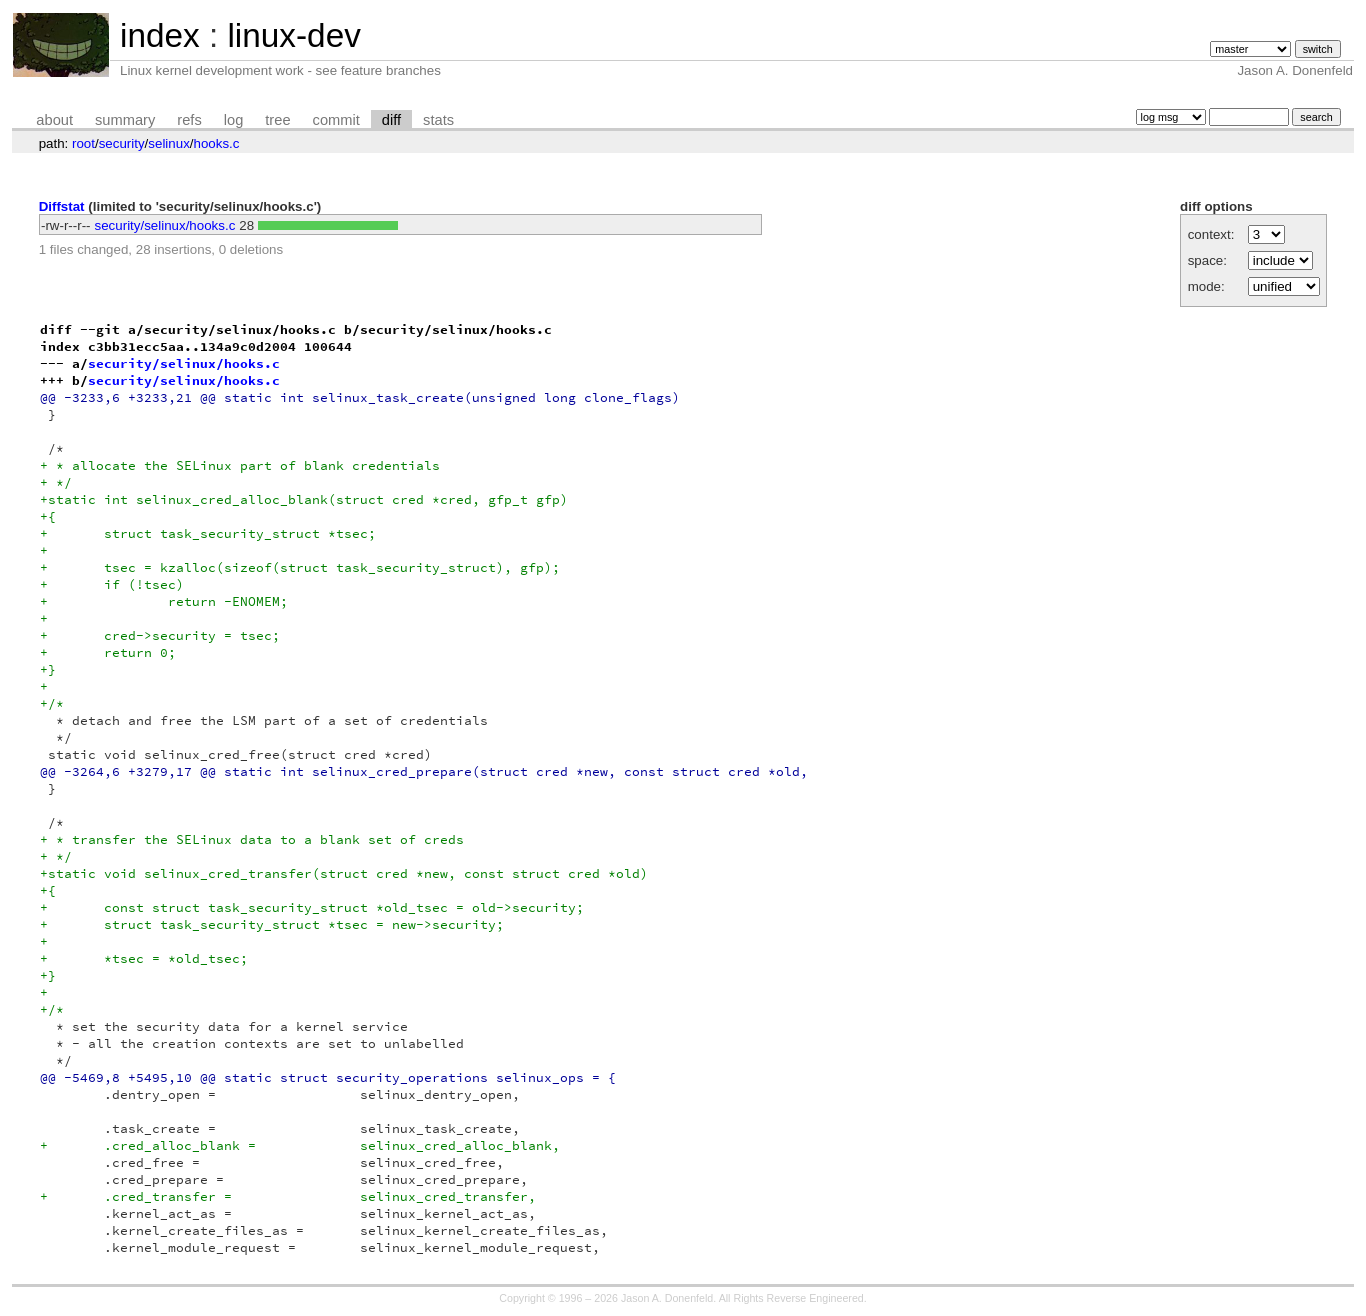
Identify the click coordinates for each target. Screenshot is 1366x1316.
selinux (169, 143)
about (54, 120)
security (122, 143)
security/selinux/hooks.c (165, 225)
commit (336, 120)
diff (391, 120)
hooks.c (217, 143)
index (160, 35)
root (83, 143)
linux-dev (293, 35)
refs (189, 120)
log (234, 120)
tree (277, 120)
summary (125, 120)
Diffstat (62, 206)
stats (438, 120)
